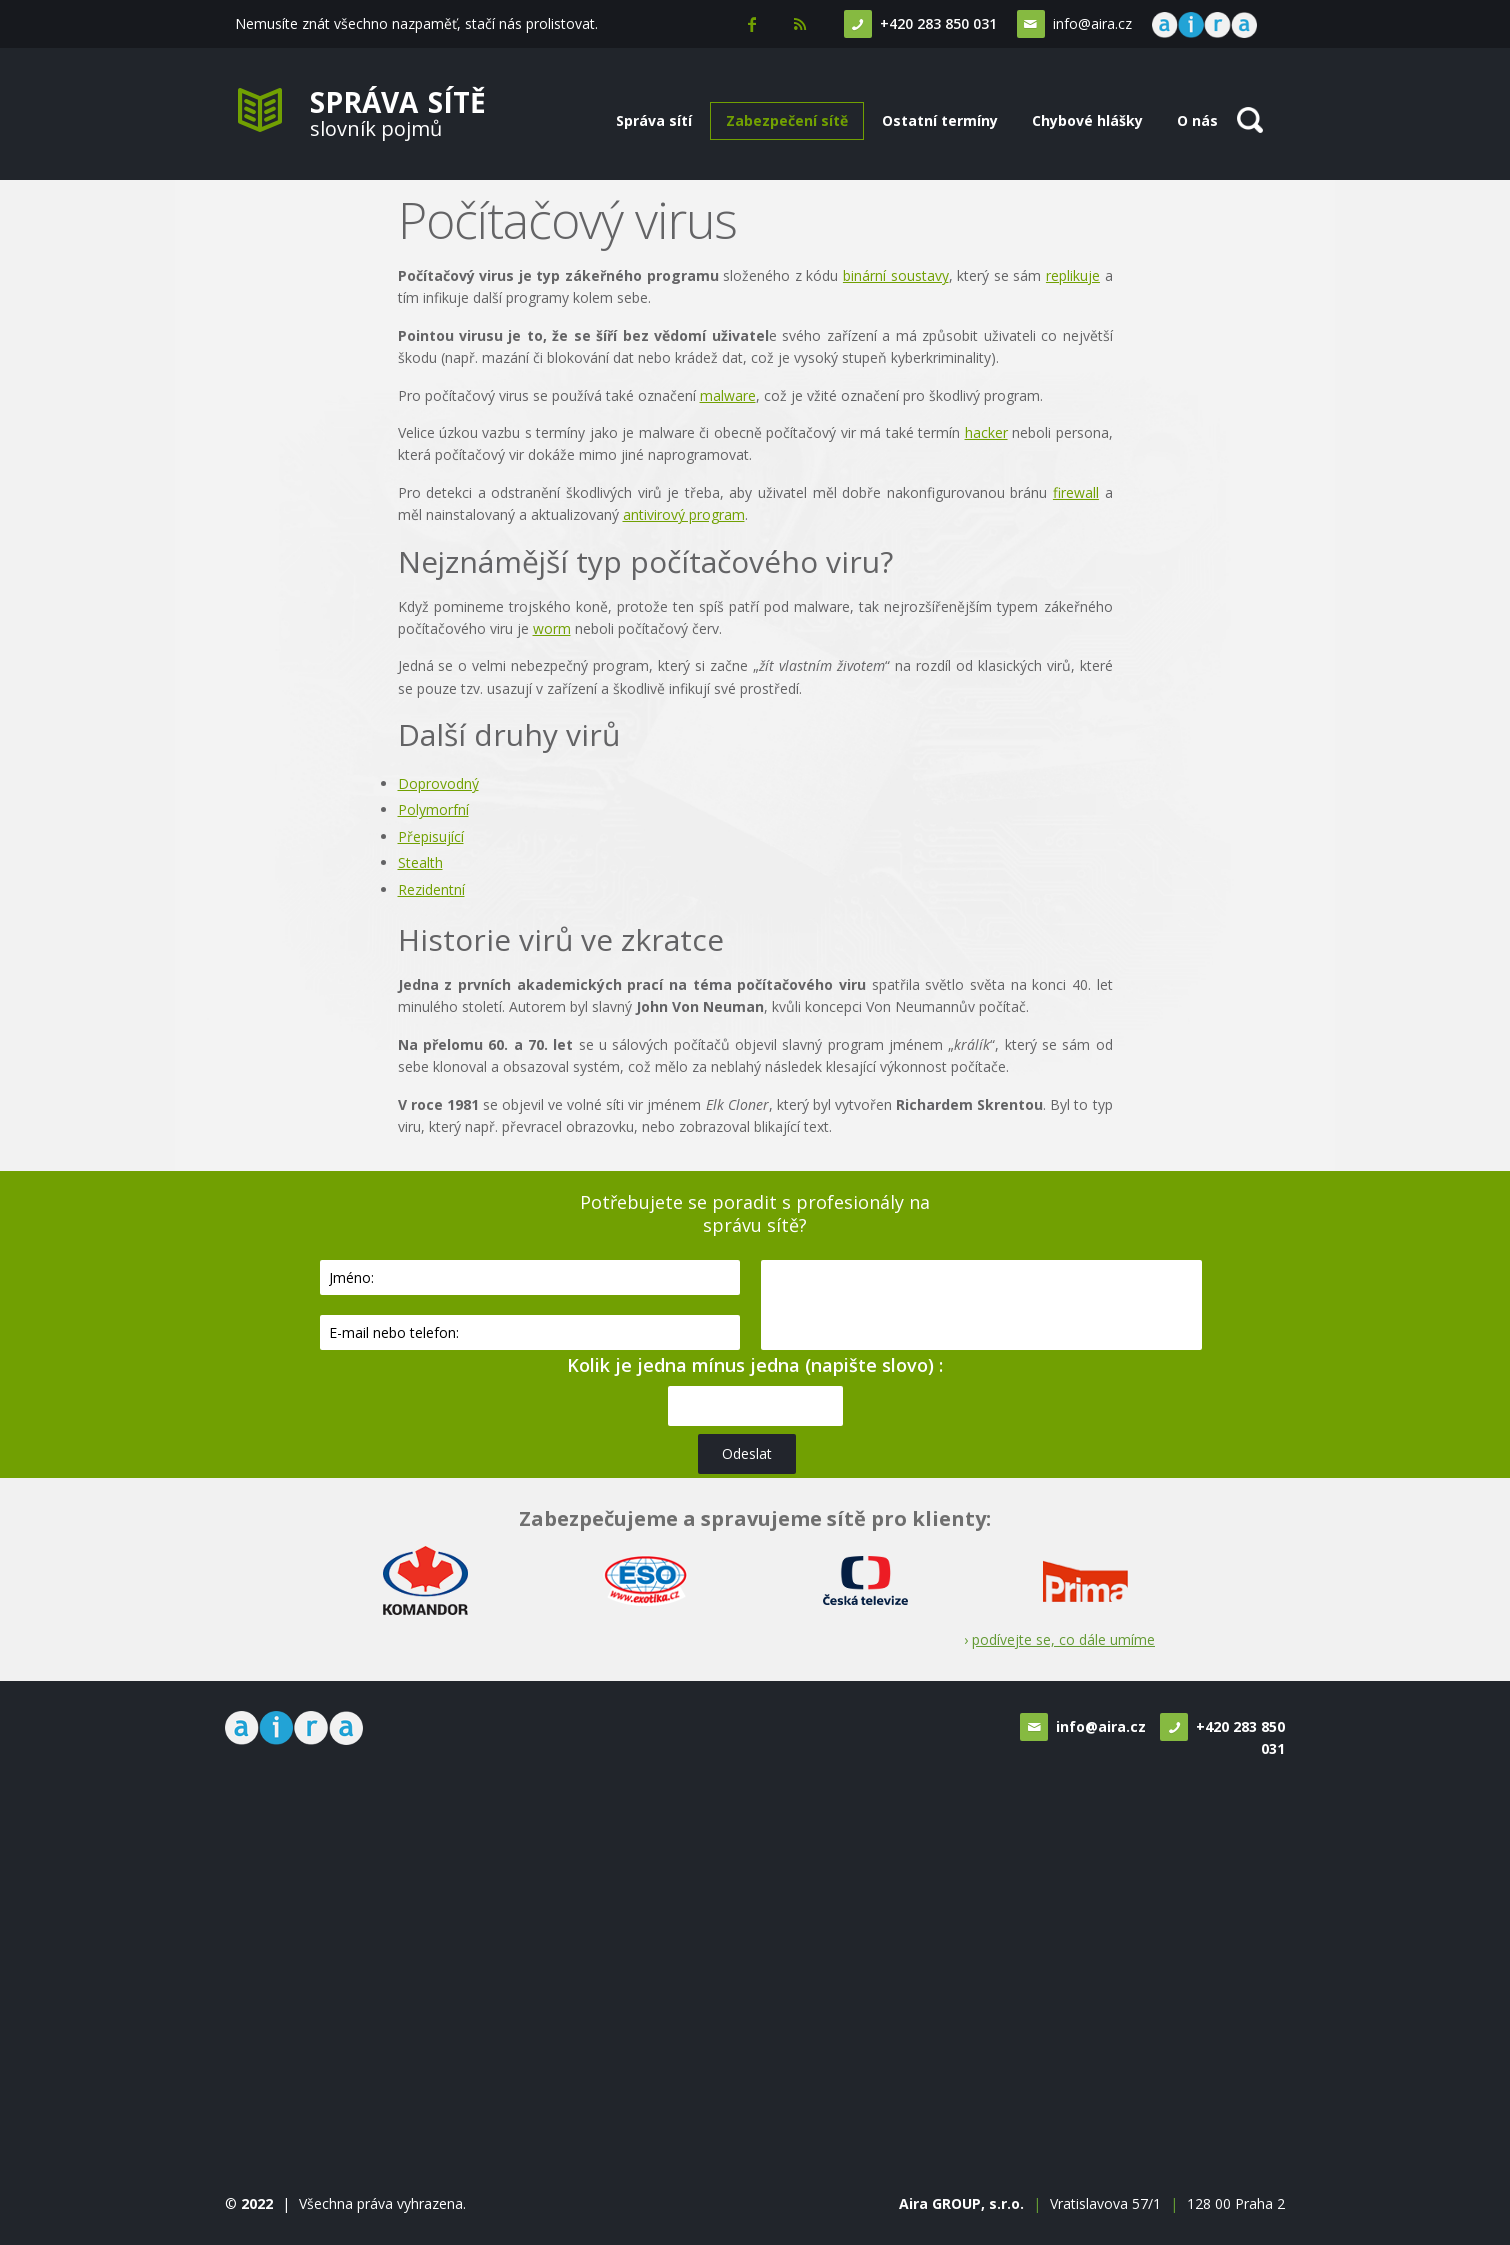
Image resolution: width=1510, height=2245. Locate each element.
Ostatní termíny (940, 120)
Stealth (420, 862)
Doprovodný (438, 783)
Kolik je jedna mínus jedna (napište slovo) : (755, 1365)
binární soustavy (896, 275)
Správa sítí (654, 120)
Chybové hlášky (1087, 120)
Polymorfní (433, 809)
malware (728, 395)
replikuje (1073, 275)
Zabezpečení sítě (787, 120)
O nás (1197, 120)
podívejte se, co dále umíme (1063, 1639)
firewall (1076, 492)
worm (552, 628)
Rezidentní (431, 889)
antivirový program (684, 514)
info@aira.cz (1089, 23)
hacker (986, 432)
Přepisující (431, 836)
